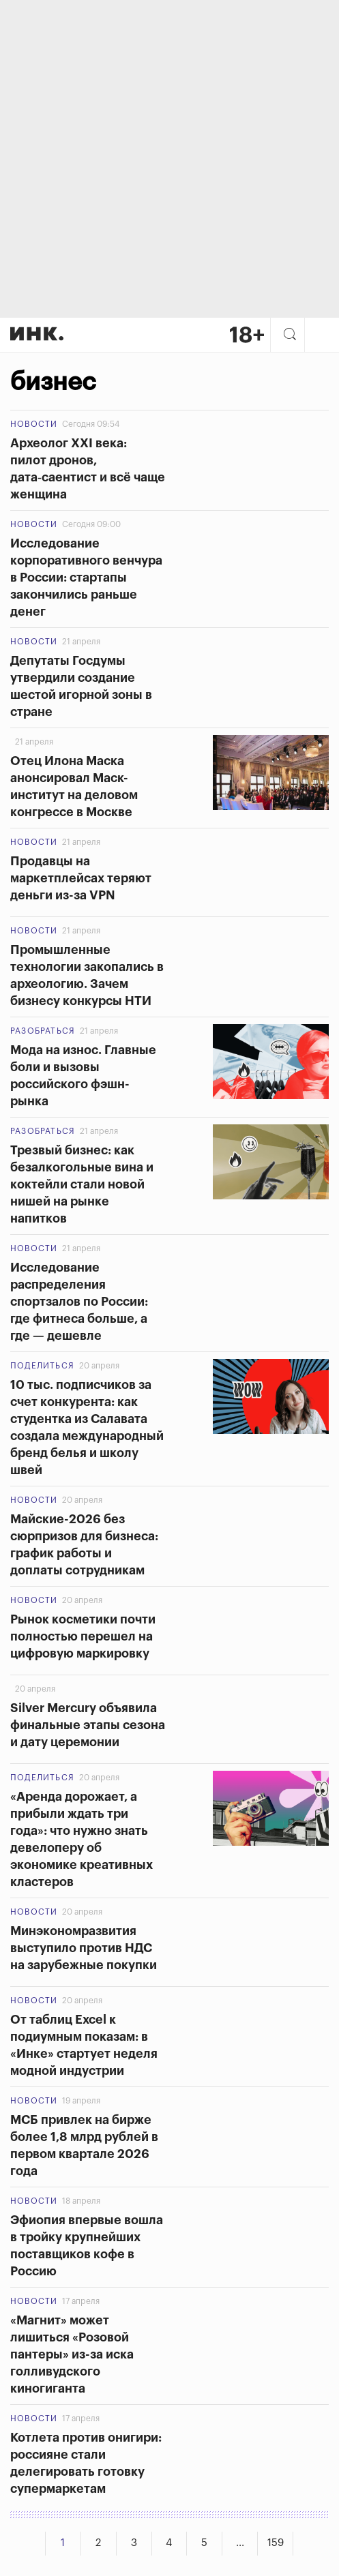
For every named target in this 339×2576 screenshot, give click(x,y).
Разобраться (42, 1031)
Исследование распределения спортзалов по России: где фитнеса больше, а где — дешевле (79, 1301)
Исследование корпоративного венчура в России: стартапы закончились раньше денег (86, 577)
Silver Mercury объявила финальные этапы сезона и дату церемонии (87, 1725)
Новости (33, 424)
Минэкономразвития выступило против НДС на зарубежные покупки (83, 1948)
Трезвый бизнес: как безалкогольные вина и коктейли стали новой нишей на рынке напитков (81, 1184)
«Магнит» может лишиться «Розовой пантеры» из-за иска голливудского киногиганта (72, 2354)
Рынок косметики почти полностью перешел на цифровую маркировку (83, 1636)
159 (275, 2543)
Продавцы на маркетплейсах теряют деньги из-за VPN (80, 878)
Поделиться (42, 1366)
